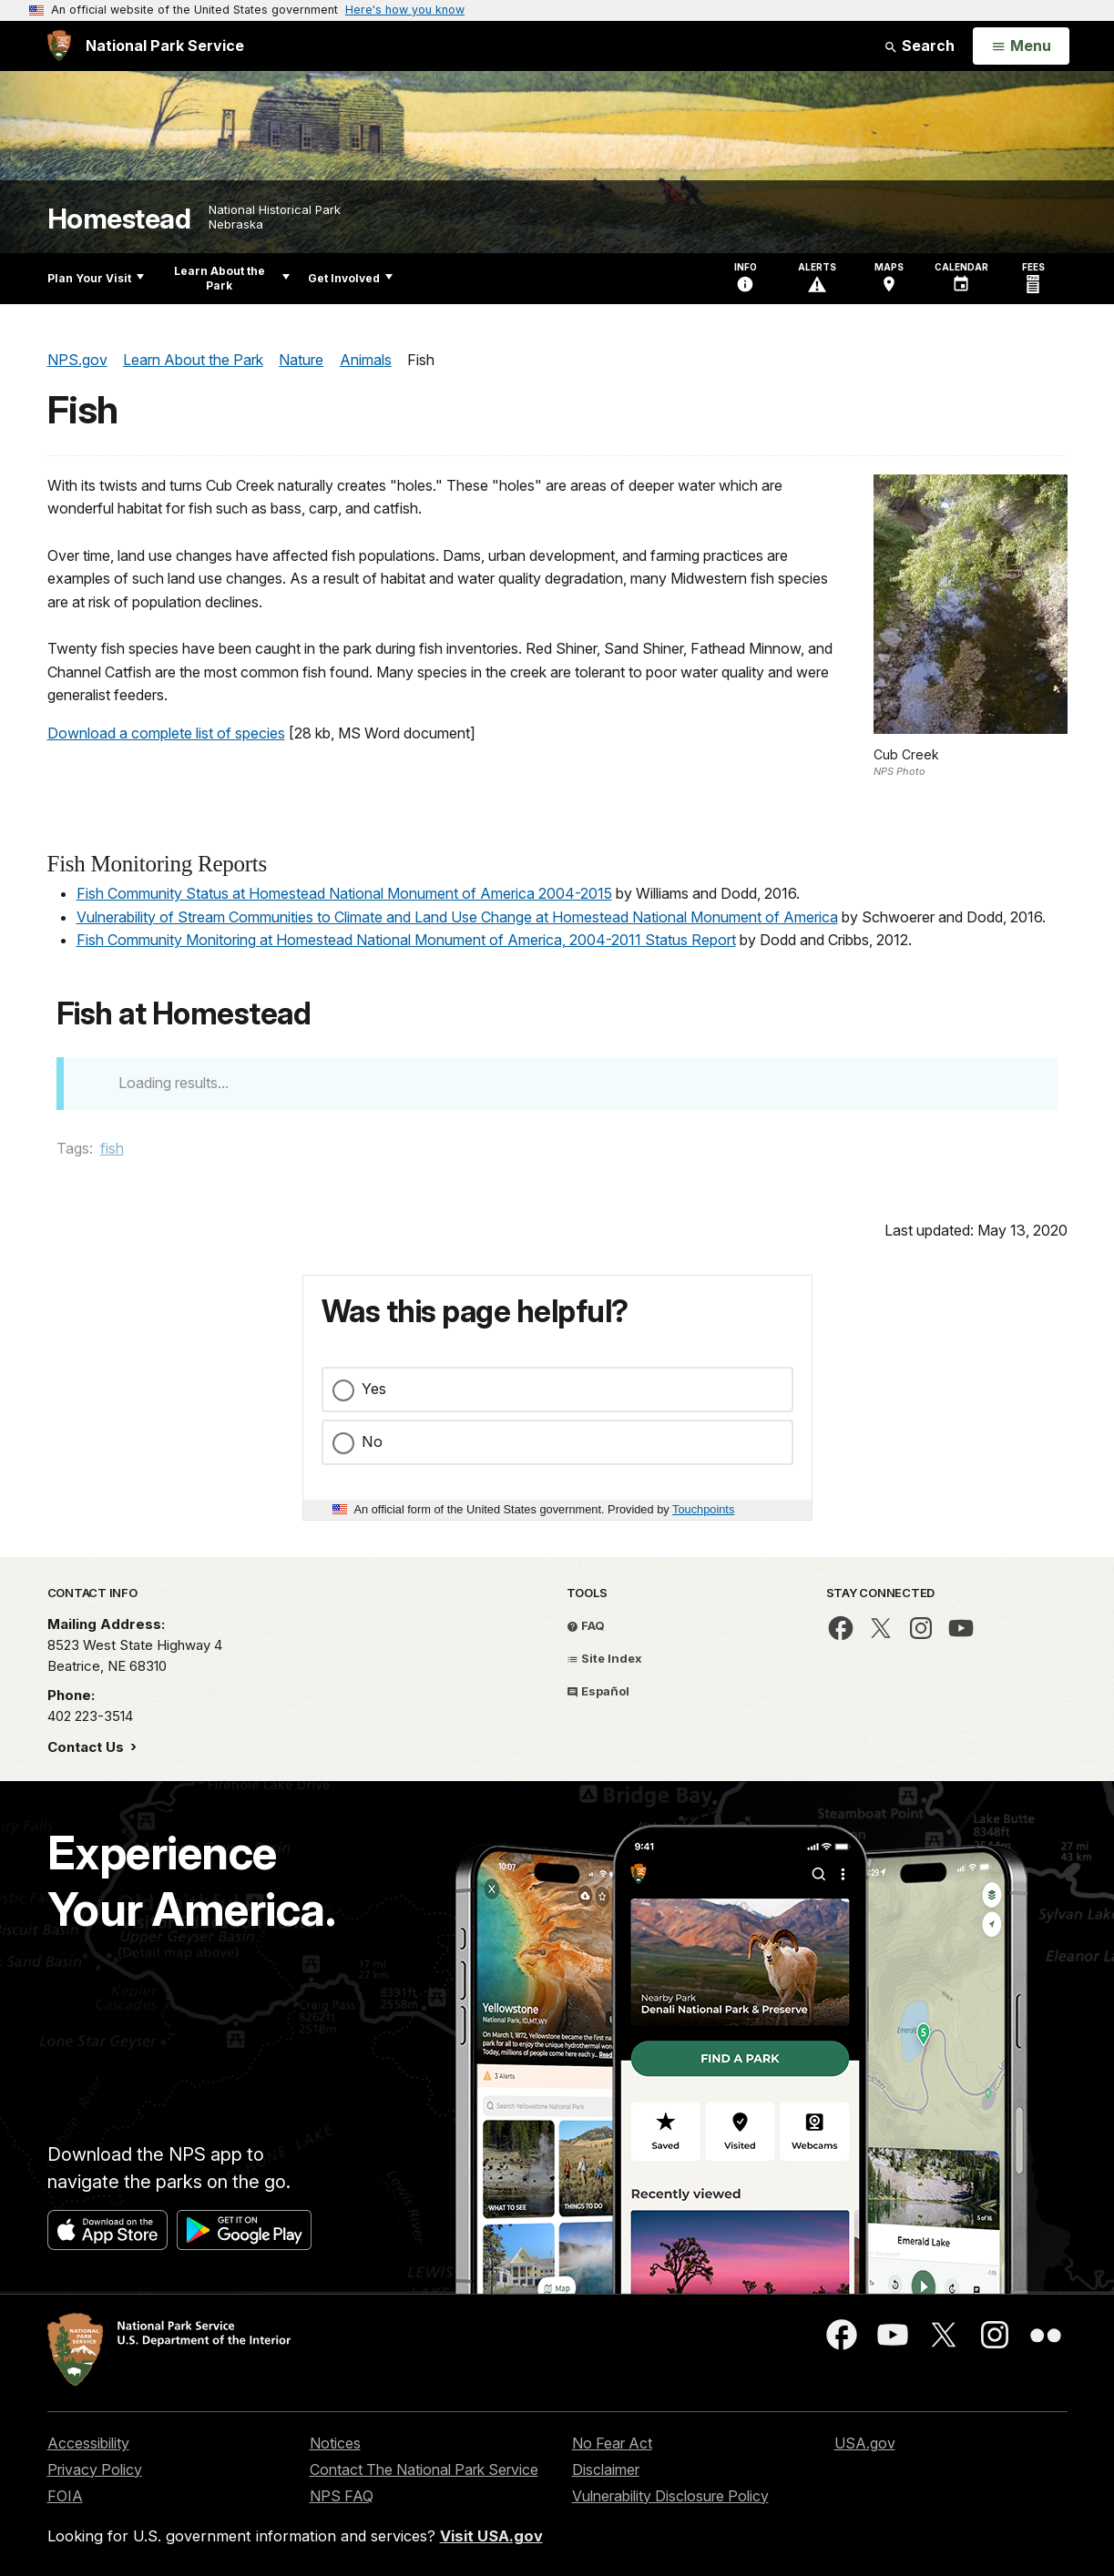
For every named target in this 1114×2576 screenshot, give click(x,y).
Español (598, 1691)
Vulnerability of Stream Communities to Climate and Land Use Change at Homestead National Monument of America (457, 917)
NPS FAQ (341, 2496)
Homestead (119, 219)
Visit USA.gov (491, 2536)
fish (112, 1148)
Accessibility (88, 2443)
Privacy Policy (94, 2469)
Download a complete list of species (166, 733)
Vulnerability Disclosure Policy (670, 2496)
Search (919, 45)
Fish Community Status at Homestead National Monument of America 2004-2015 (344, 893)
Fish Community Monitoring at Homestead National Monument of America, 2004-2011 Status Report (406, 940)
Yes (374, 1389)
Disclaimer (605, 2469)
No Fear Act (612, 2443)
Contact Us (87, 1747)
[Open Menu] (1020, 46)
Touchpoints (703, 1509)
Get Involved (350, 278)
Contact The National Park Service (424, 2469)
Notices (335, 2443)
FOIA (65, 2496)
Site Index (604, 1658)
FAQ (586, 1625)
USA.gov (864, 2443)
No (372, 1441)
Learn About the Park (232, 278)
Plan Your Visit (95, 278)
